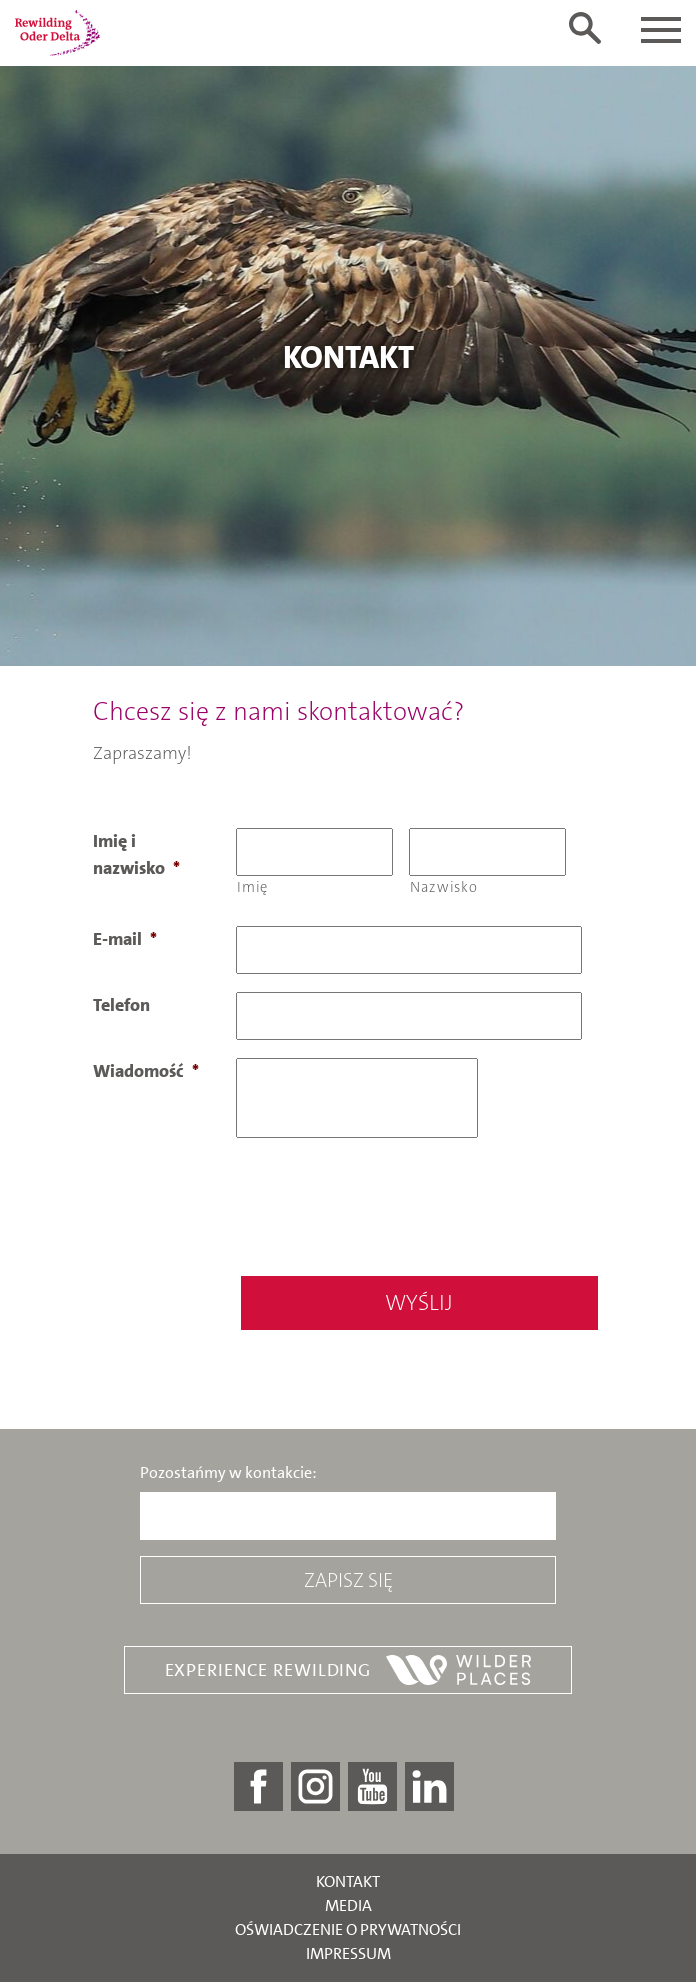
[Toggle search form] (585, 28)
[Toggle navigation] (661, 30)
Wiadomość (146, 1071)
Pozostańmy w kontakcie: (228, 1473)
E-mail (125, 939)
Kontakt (348, 1881)
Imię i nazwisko (136, 854)
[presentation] (388, 1203)
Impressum (348, 1953)
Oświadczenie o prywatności (348, 1929)
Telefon (121, 1005)
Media (348, 1905)
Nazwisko (443, 887)
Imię (252, 887)
